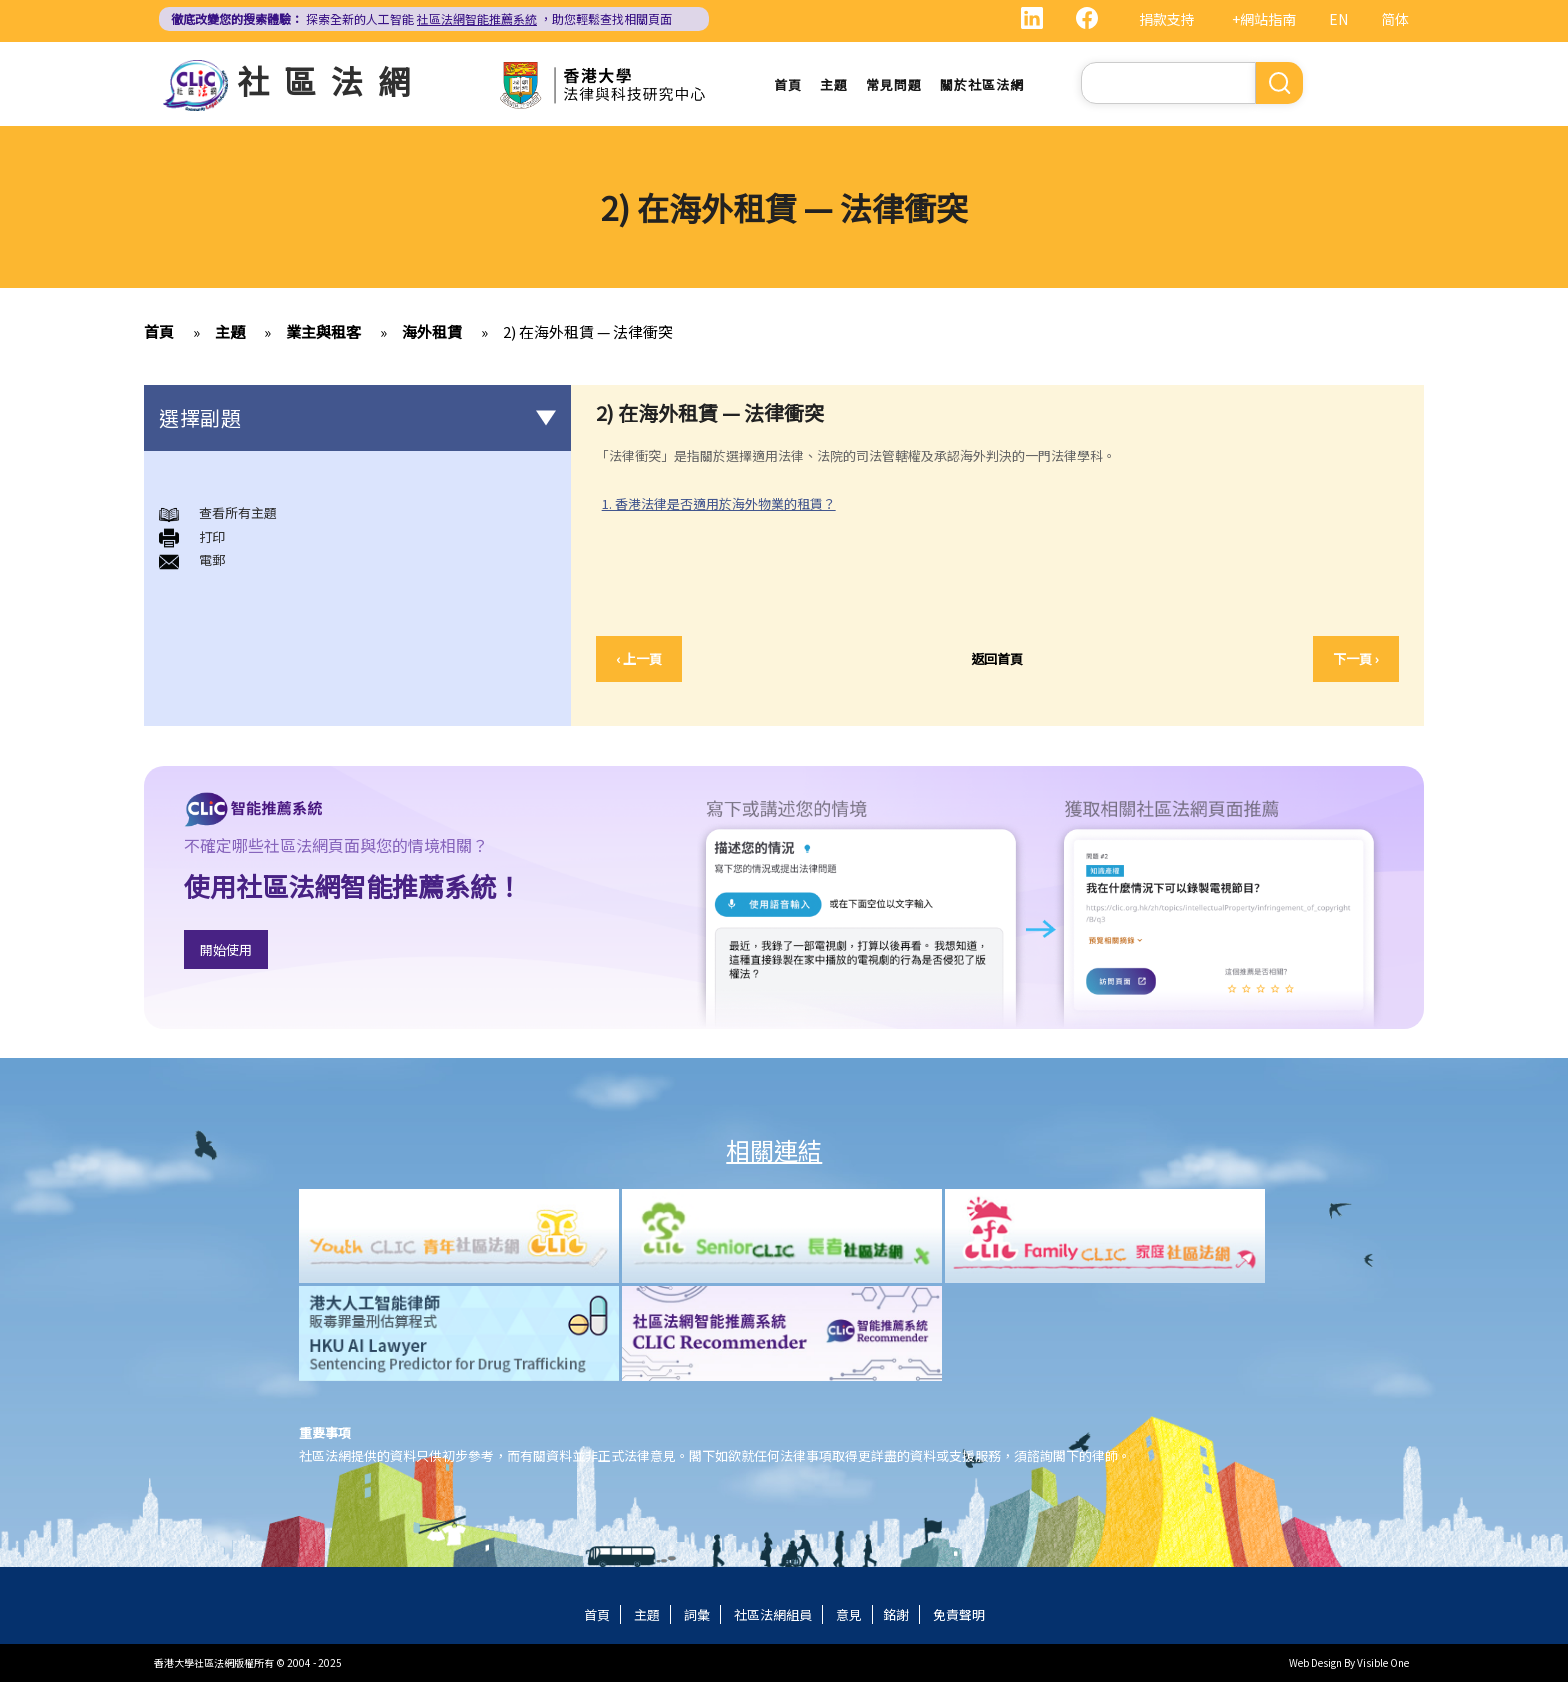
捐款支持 (1167, 19)
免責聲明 (959, 1615)
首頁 (788, 84)
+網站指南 (1264, 19)
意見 (849, 1615)
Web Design (1315, 1663)
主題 (834, 84)
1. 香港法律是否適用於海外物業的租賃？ (719, 503)
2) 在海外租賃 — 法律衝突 (588, 332)
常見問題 (894, 84)
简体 (1395, 19)
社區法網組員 (773, 1615)
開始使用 (226, 949)
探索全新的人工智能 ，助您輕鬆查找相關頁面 (421, 18)
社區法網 (331, 80)
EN (1338, 19)
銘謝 (896, 1615)
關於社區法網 (982, 84)
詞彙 (697, 1615)
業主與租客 (323, 332)
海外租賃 (432, 332)
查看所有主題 (238, 513)
